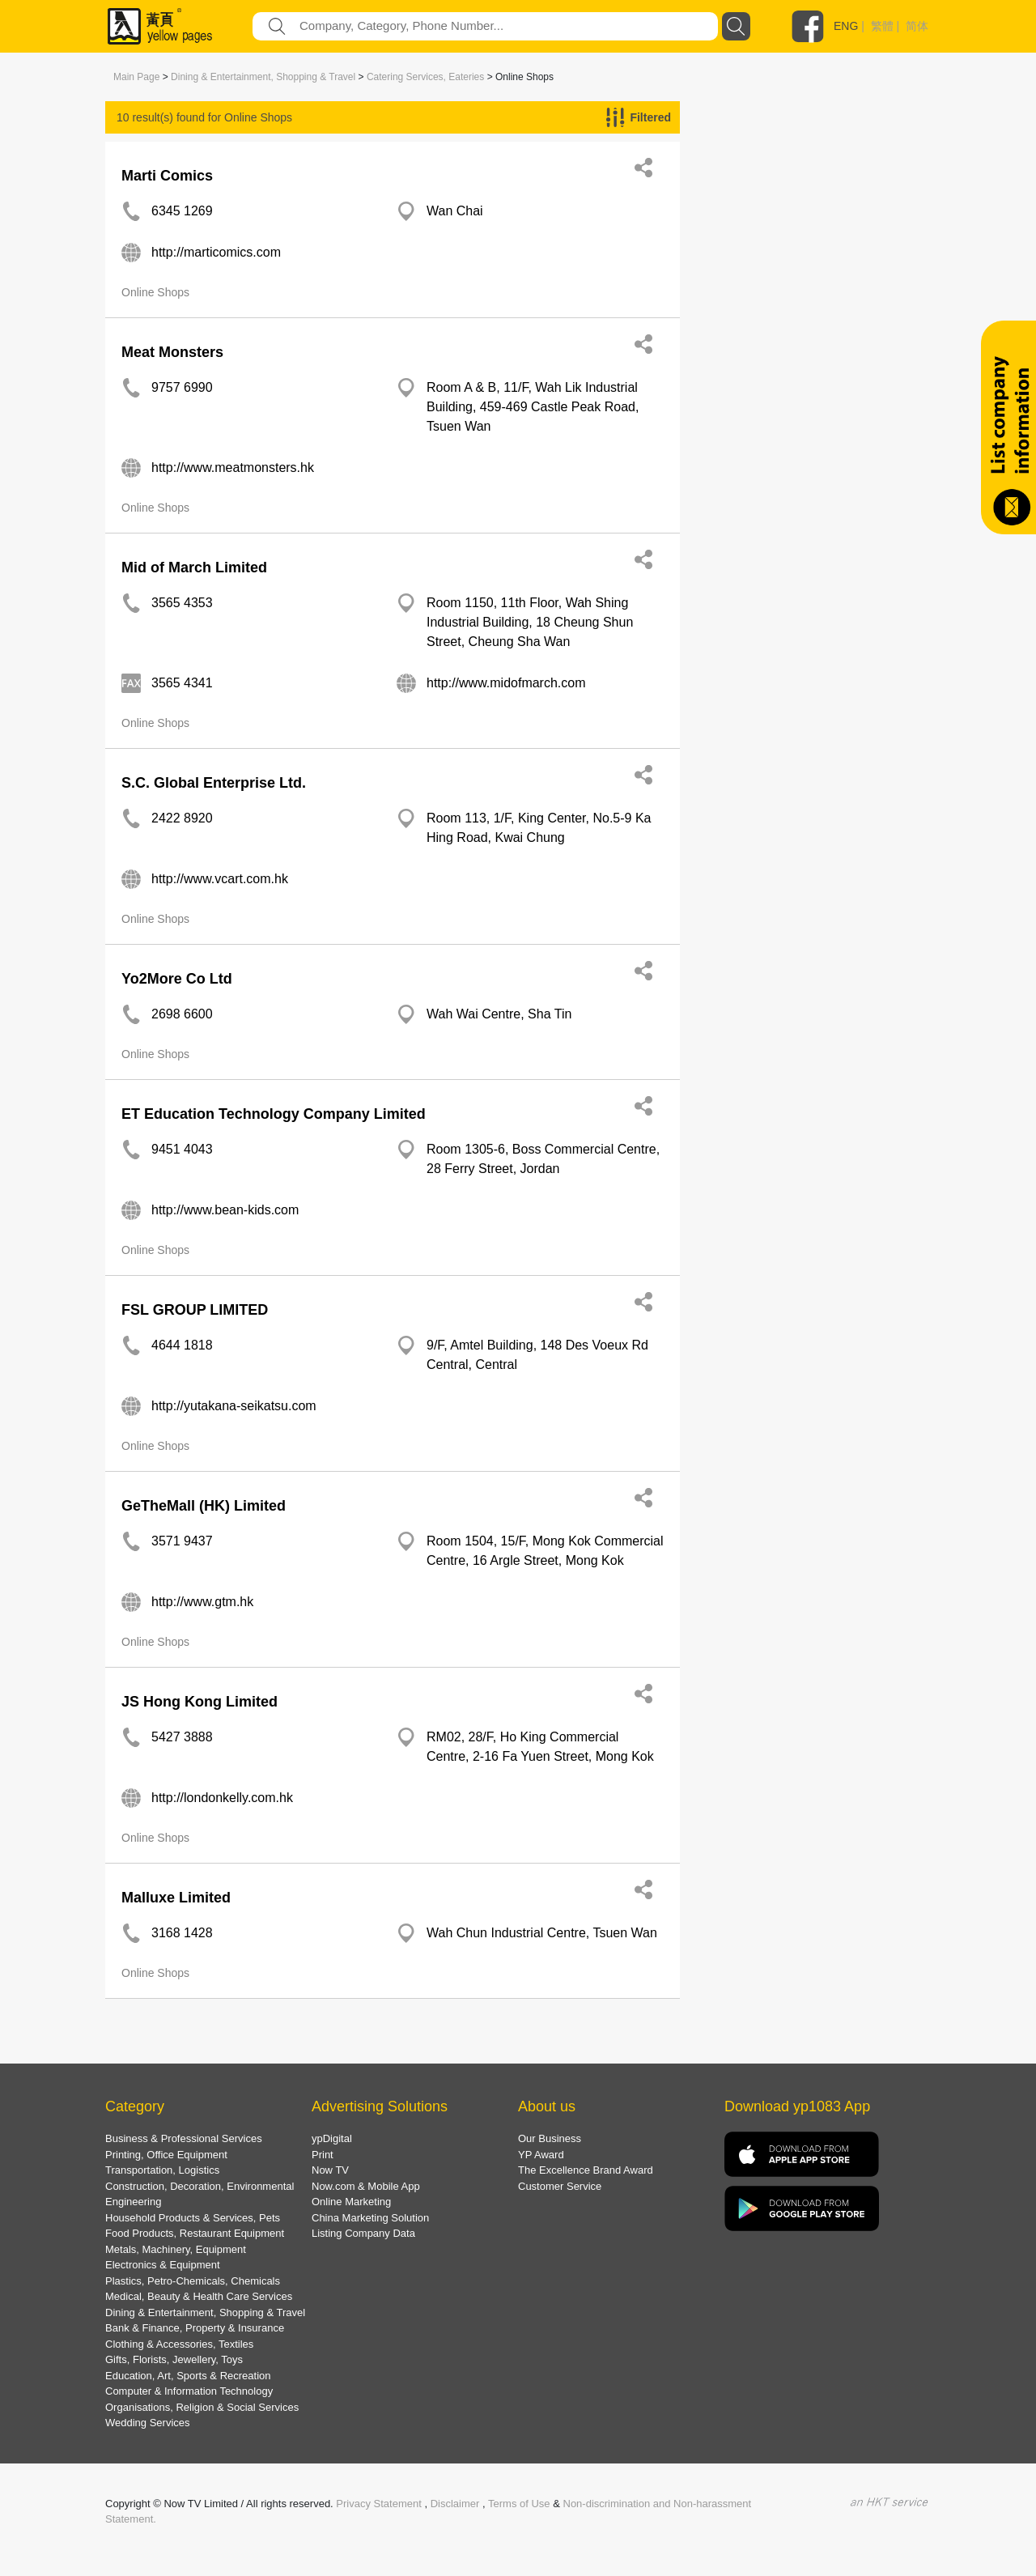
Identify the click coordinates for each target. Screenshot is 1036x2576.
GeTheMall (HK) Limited (203, 1506)
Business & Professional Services (183, 2138)
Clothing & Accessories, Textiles (179, 2344)
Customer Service (559, 2186)
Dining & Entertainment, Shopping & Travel (263, 77)
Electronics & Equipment (162, 2265)
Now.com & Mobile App (366, 2186)
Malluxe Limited (176, 1897)
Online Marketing (351, 2202)
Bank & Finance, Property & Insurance (194, 2328)
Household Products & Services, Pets (192, 2218)
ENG (846, 25)
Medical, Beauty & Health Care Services (198, 2296)
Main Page (136, 77)
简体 (917, 25)
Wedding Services (147, 2423)
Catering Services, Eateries (425, 77)
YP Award (541, 2155)
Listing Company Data (363, 2233)
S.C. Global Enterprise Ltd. (213, 783)
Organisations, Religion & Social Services (202, 2407)
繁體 (882, 25)
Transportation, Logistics (162, 2170)
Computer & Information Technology (189, 2391)
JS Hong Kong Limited (199, 1702)
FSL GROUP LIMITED (194, 1310)
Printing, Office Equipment (166, 2155)
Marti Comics (167, 176)
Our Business (549, 2138)
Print (322, 2155)
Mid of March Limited (194, 567)
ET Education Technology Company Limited (273, 1114)
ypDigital (332, 2138)
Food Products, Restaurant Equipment (194, 2233)
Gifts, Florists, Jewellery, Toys (174, 2359)
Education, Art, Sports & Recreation (188, 2376)
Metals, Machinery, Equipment (175, 2249)
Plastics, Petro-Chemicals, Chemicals (192, 2281)
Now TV (330, 2170)
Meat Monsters (172, 352)
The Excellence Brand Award (585, 2170)
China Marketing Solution (370, 2218)
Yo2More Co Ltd (176, 979)
